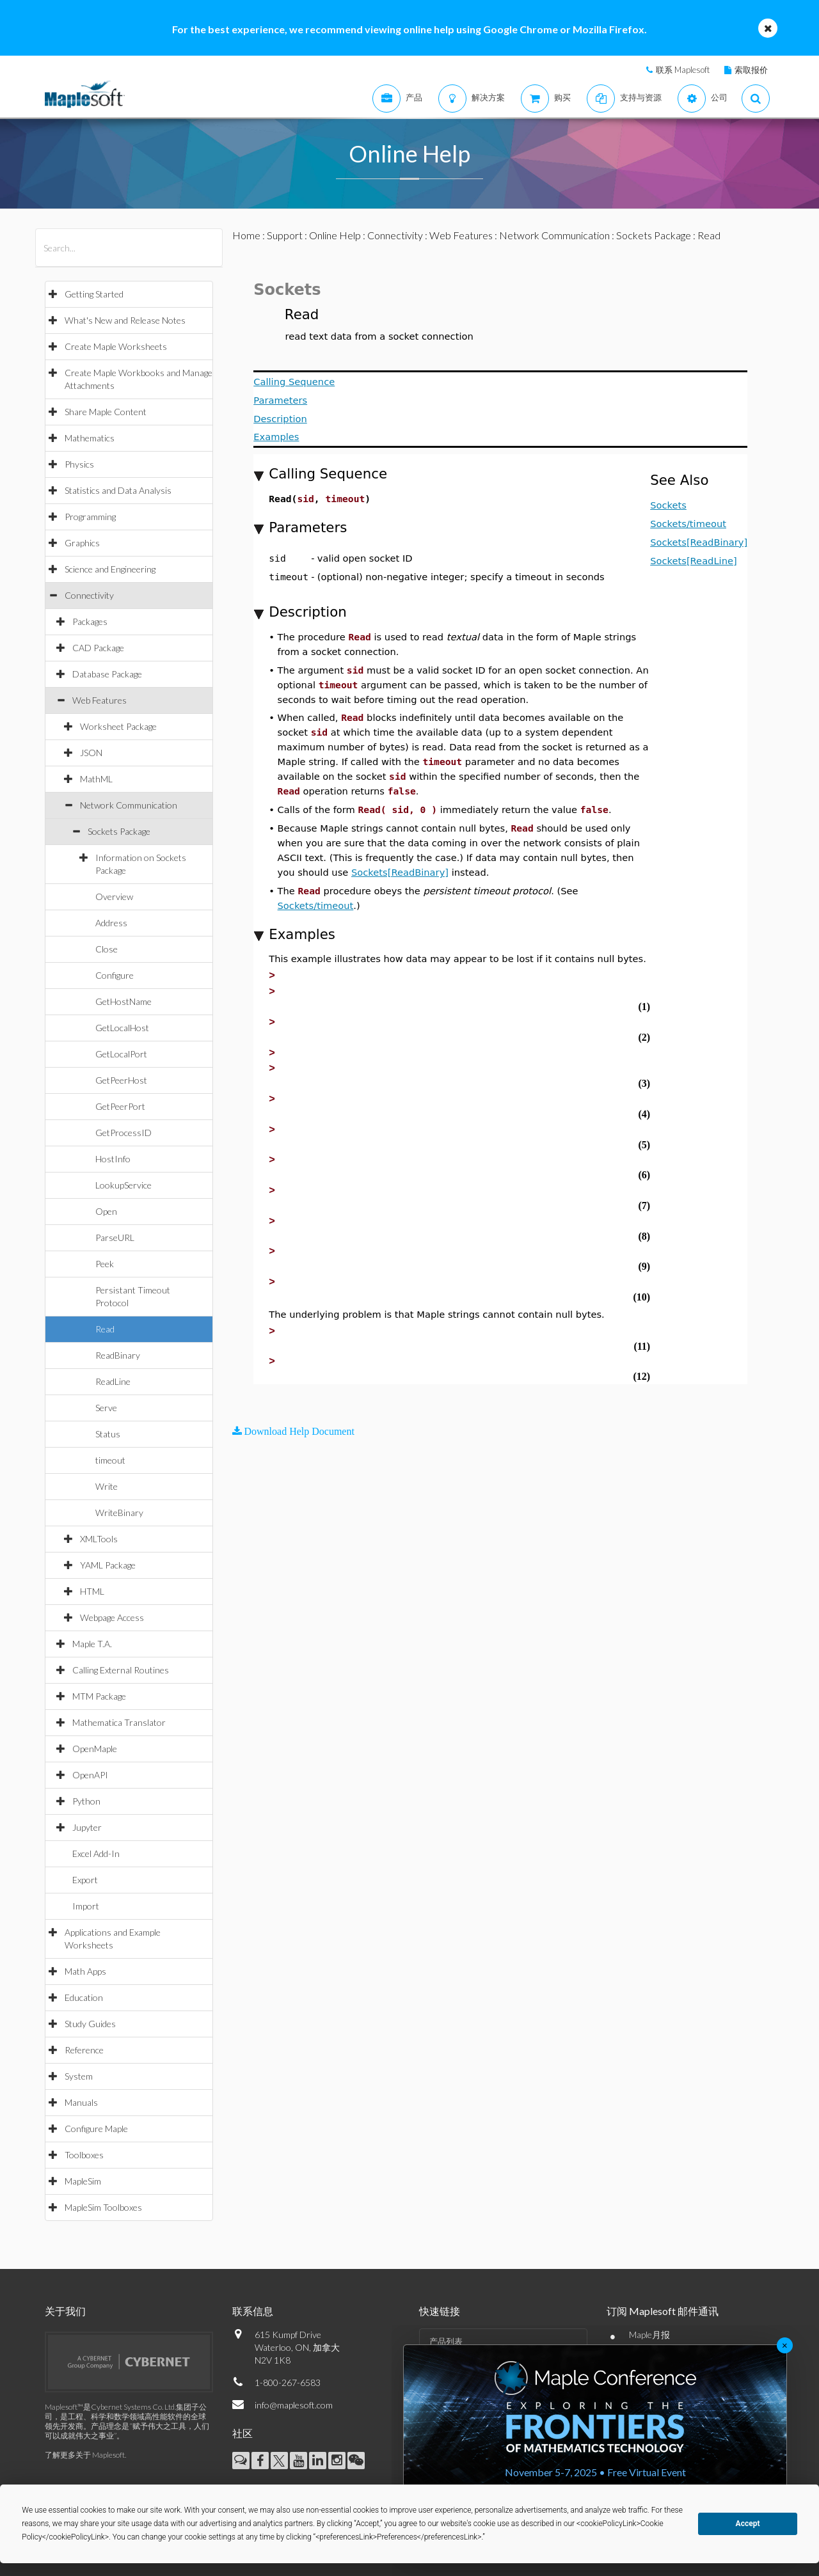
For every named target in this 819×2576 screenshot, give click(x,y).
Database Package (107, 673)
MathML (96, 778)
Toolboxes (84, 2154)
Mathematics (90, 437)
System (79, 2076)
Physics (79, 464)
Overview (114, 896)
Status (107, 1433)
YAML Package (108, 1565)
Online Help (335, 235)
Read (105, 1329)
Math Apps (85, 1971)
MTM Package (99, 1696)
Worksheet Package (118, 726)
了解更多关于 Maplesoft (85, 2455)
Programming (90, 516)
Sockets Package (119, 831)
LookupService (123, 1185)
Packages (89, 621)
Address (111, 922)
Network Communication (128, 805)
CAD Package (98, 647)
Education (84, 1997)
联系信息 (252, 2311)
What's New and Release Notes (125, 320)
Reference (84, 2049)
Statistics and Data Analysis (118, 490)
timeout (110, 1460)
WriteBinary (119, 1512)
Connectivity (89, 595)
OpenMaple (94, 1748)
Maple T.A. (92, 1643)
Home (246, 235)
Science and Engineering (110, 569)
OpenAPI (90, 1774)
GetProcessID (123, 1132)
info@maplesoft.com (294, 2404)
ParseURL (114, 1237)
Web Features (99, 700)
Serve (106, 1407)
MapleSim (83, 2181)
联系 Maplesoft (683, 70)
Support (285, 235)
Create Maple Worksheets (116, 346)
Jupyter (87, 1827)
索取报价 (751, 70)
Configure (114, 975)
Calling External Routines (120, 1669)
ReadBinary (117, 1355)
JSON (91, 752)
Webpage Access (112, 1617)
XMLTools (99, 1538)
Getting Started (94, 293)
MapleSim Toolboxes (103, 2207)
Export (85, 1879)
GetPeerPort (120, 1106)
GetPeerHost (121, 1080)
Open (106, 1211)
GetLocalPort (121, 1053)
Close (106, 949)
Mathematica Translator (119, 1722)
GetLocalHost (122, 1027)
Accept (748, 2523)
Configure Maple (96, 2128)
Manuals (81, 2102)
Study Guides (90, 2023)
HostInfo (113, 1158)
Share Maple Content (106, 411)
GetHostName (123, 1001)
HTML (92, 1591)
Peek (104, 1263)
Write (106, 1486)
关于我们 (65, 2311)
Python (86, 1801)
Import (85, 1905)
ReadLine (113, 1381)
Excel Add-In (96, 1853)
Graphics (82, 542)
